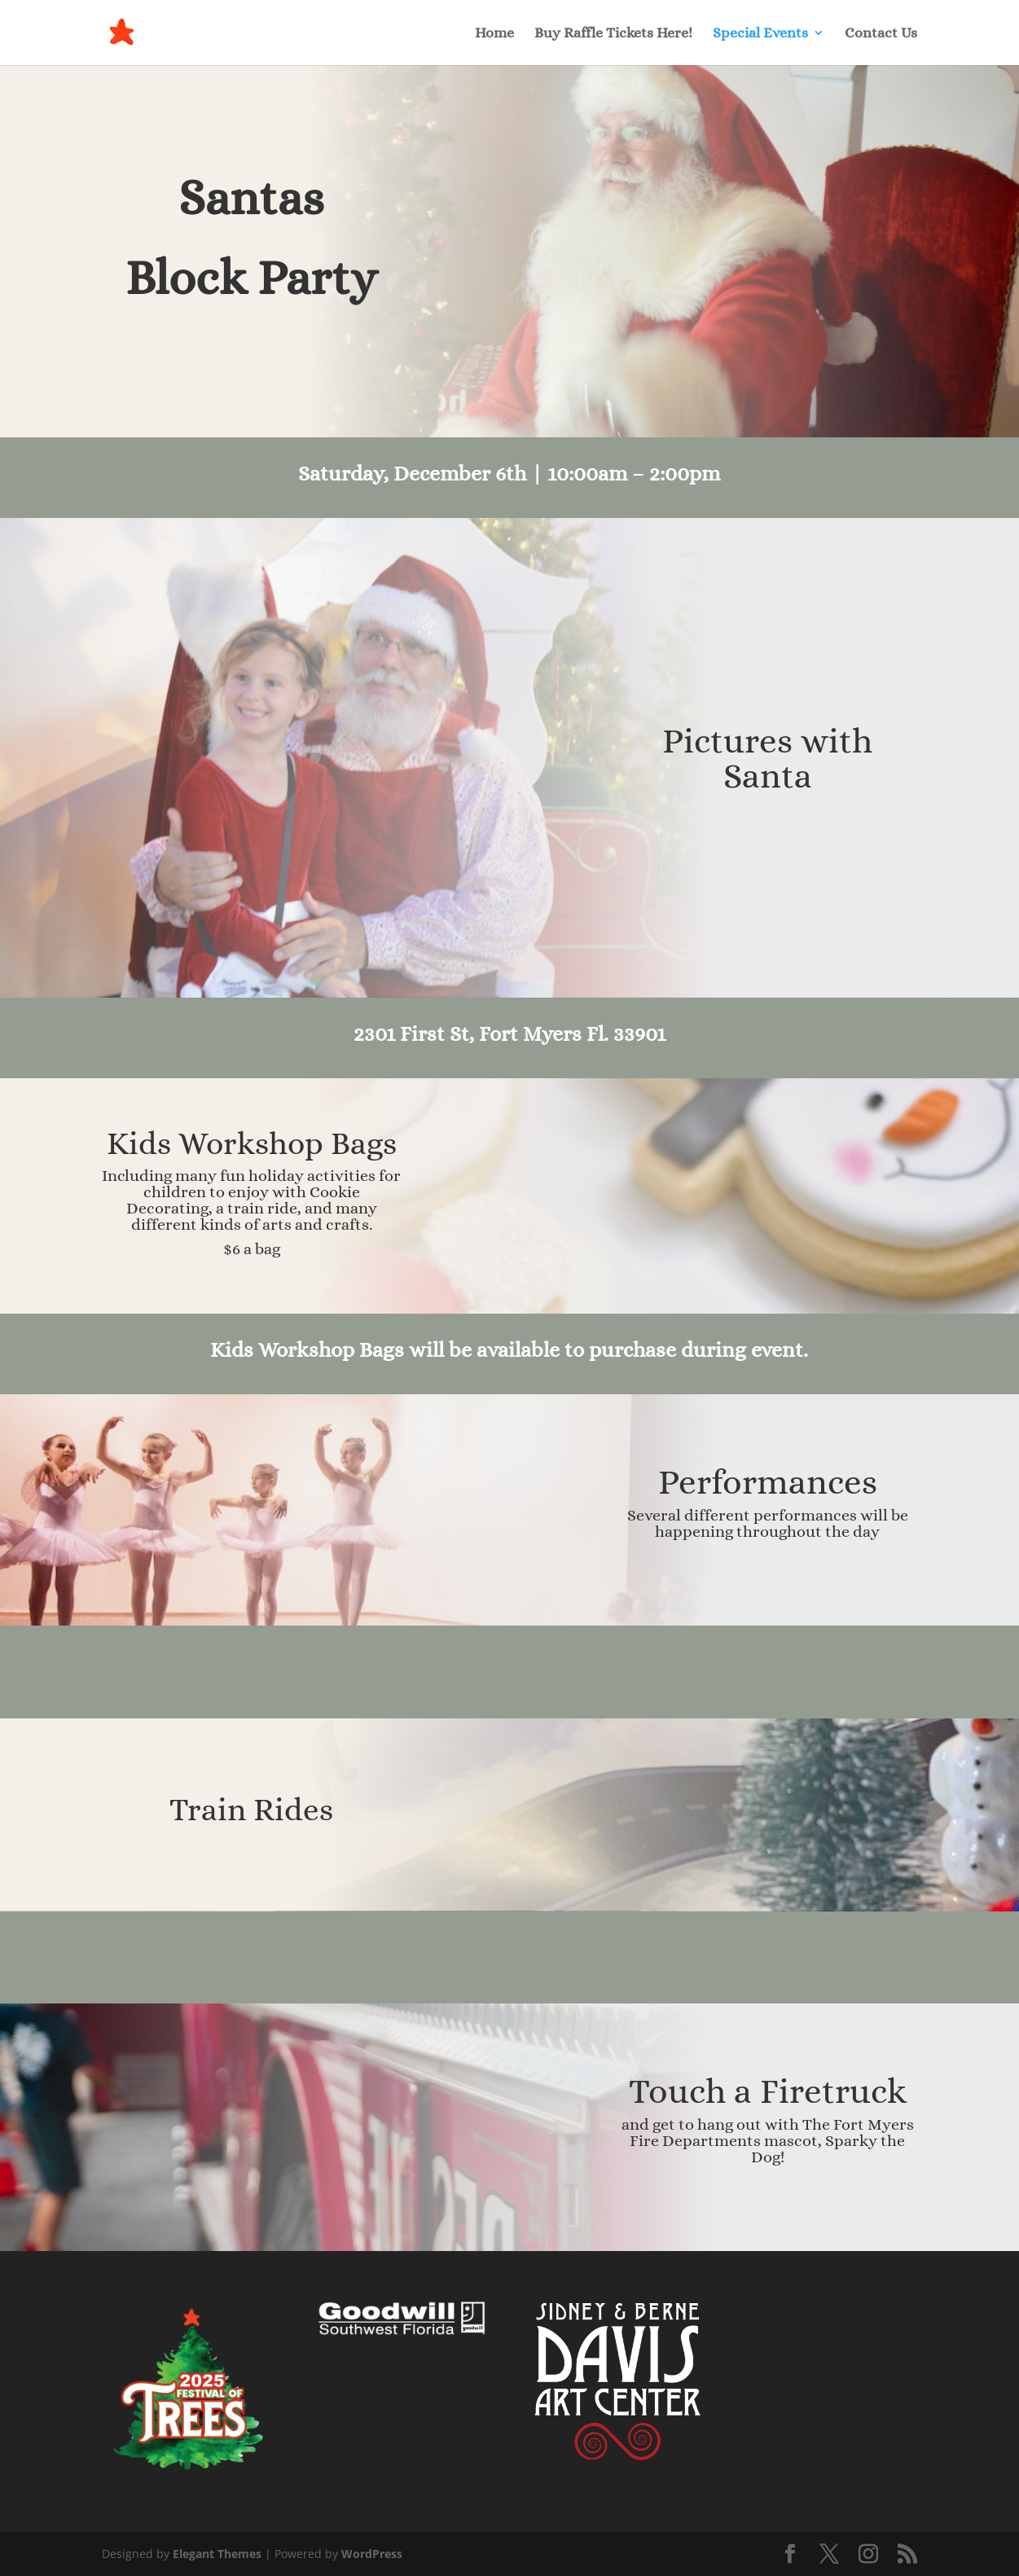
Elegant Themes (217, 2553)
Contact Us (881, 34)
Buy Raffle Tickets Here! (613, 34)
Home (494, 34)
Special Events (760, 34)
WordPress (371, 2553)
